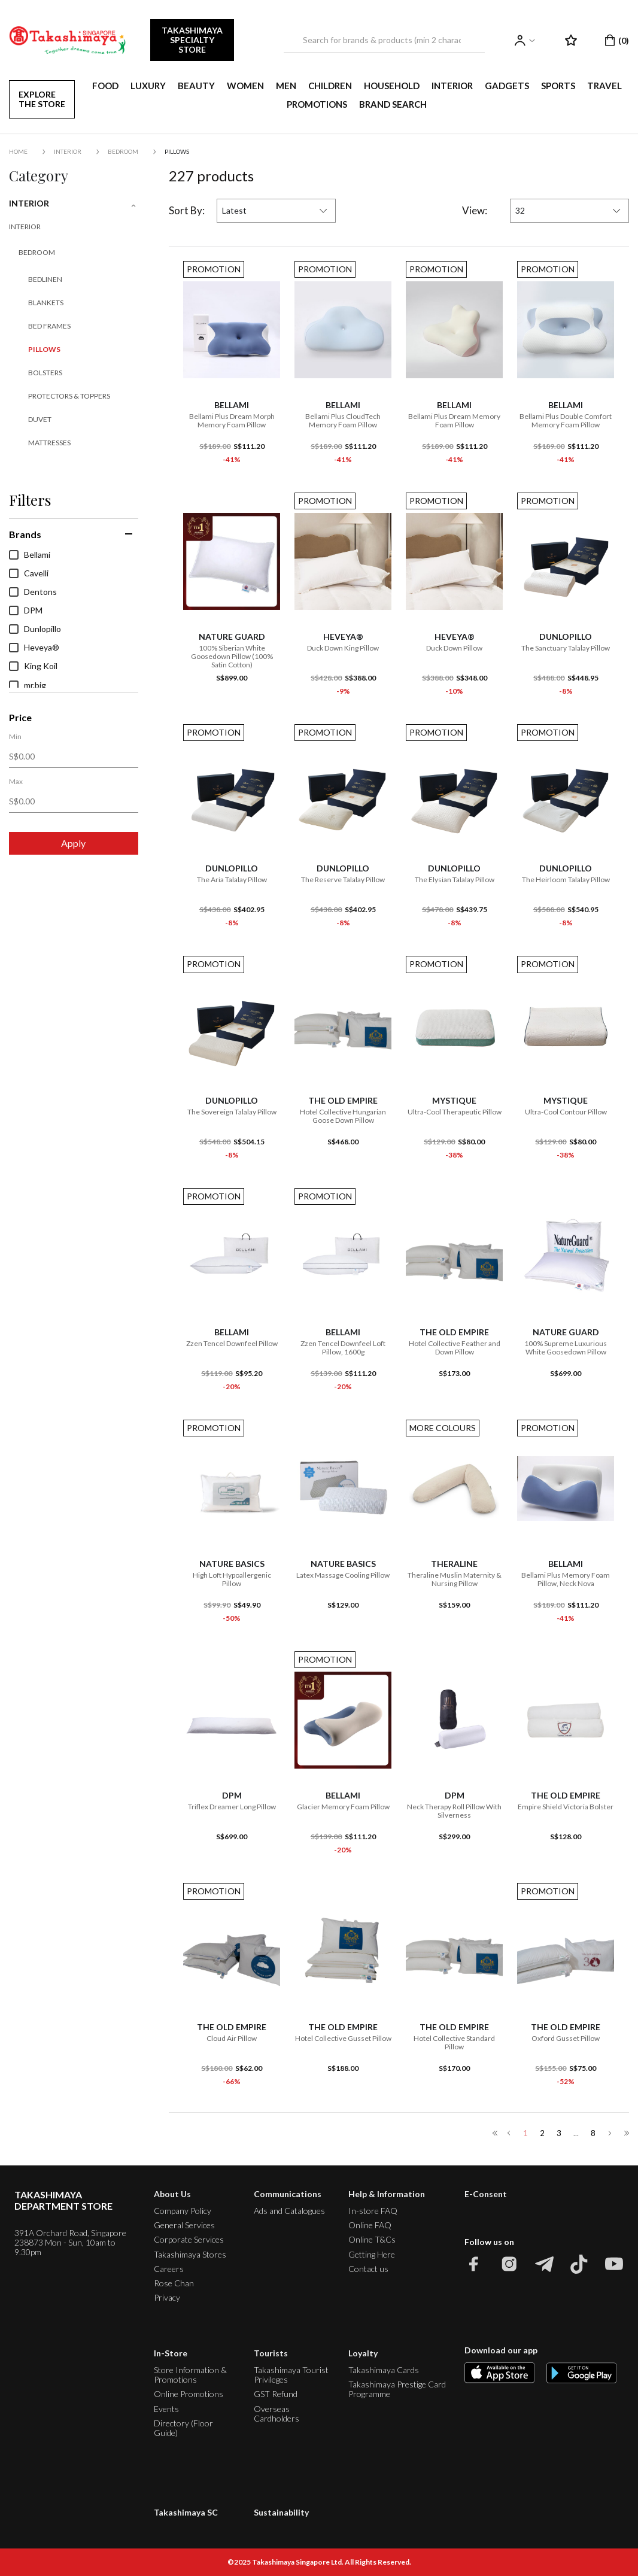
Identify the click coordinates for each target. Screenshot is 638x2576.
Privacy (167, 2297)
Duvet (39, 419)
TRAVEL (604, 85)
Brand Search (393, 104)
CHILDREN (330, 85)
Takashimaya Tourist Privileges (291, 2374)
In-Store (170, 2353)
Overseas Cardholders (276, 2413)
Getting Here (371, 2254)
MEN (286, 85)
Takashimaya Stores (190, 2254)
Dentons (33, 592)
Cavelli (28, 573)
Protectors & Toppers (69, 395)
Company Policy (182, 2211)
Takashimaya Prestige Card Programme (397, 2389)
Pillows (177, 151)
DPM (25, 610)
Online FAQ (369, 2225)
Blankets (45, 302)
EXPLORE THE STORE (42, 99)
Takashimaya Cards (383, 2370)
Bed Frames (49, 325)
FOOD (105, 85)
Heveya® (34, 647)
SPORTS (558, 85)
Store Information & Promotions (190, 2374)
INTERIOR (452, 85)
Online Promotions (188, 2394)
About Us (172, 2194)
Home (18, 151)
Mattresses (49, 442)
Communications (287, 2194)
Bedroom (123, 151)
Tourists (271, 2353)
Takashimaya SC (186, 2512)
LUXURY (148, 85)
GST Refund (275, 2394)
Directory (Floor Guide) (183, 2428)
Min (15, 737)
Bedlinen (45, 279)
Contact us (368, 2269)
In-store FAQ (372, 2211)
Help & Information (386, 2194)
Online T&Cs (372, 2239)
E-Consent (485, 2194)
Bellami (29, 555)
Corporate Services (189, 2239)
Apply (73, 843)
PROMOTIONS (317, 104)
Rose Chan (174, 2283)
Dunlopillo (35, 629)
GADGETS (507, 85)
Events (166, 2409)
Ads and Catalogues (289, 2211)
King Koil (33, 666)
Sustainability (281, 2512)
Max (16, 781)
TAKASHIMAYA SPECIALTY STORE (192, 39)
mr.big (27, 685)
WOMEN (245, 85)
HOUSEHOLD (392, 85)
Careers (169, 2269)
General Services (184, 2225)
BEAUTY (196, 85)
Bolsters (45, 372)
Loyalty (363, 2353)
